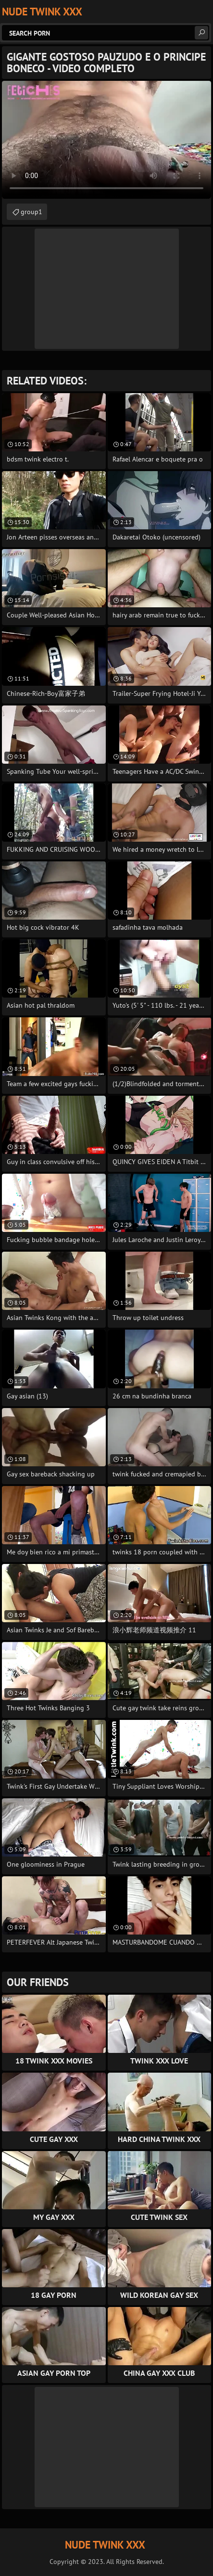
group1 (31, 211)
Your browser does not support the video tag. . (106, 140)
